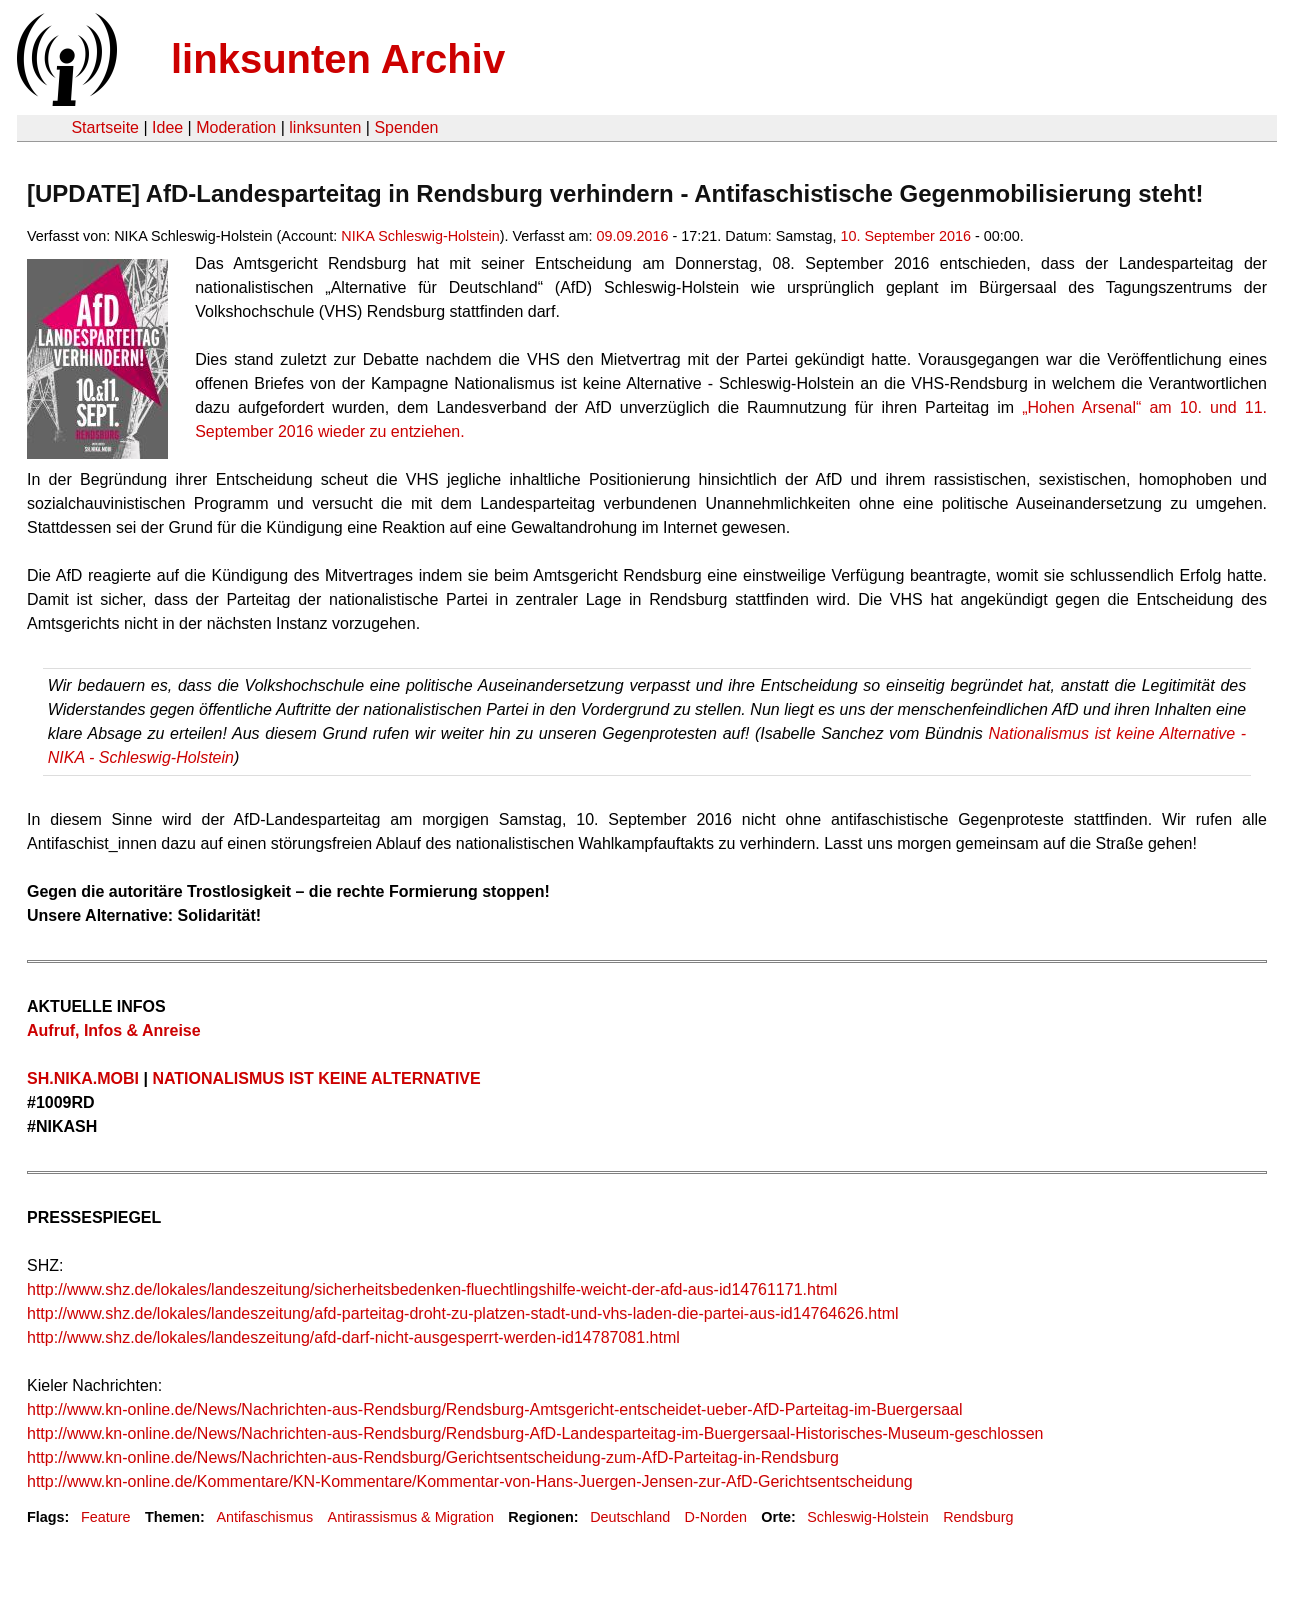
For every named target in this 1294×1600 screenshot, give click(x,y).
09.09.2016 (632, 236)
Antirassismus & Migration (411, 1517)
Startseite (105, 127)
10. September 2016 (905, 236)
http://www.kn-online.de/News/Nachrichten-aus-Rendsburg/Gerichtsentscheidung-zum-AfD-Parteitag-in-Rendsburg (433, 1457)
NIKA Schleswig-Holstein (420, 236)
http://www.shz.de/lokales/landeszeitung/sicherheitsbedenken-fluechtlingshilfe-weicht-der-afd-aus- (373, 1289)
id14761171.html (778, 1289)
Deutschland (630, 1517)
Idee (167, 127)
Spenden (406, 127)
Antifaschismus (264, 1517)
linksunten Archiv (338, 59)
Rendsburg (978, 1517)
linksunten (325, 127)
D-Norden (716, 1517)
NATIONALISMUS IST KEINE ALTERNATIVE (316, 1078)
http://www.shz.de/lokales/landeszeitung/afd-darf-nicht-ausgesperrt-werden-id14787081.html (353, 1337)
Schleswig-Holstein (868, 1517)
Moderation (236, 127)
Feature (106, 1517)
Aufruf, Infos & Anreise (114, 1030)
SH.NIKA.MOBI (85, 1078)
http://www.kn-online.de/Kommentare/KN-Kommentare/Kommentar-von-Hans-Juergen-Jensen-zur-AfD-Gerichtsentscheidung (470, 1481)
